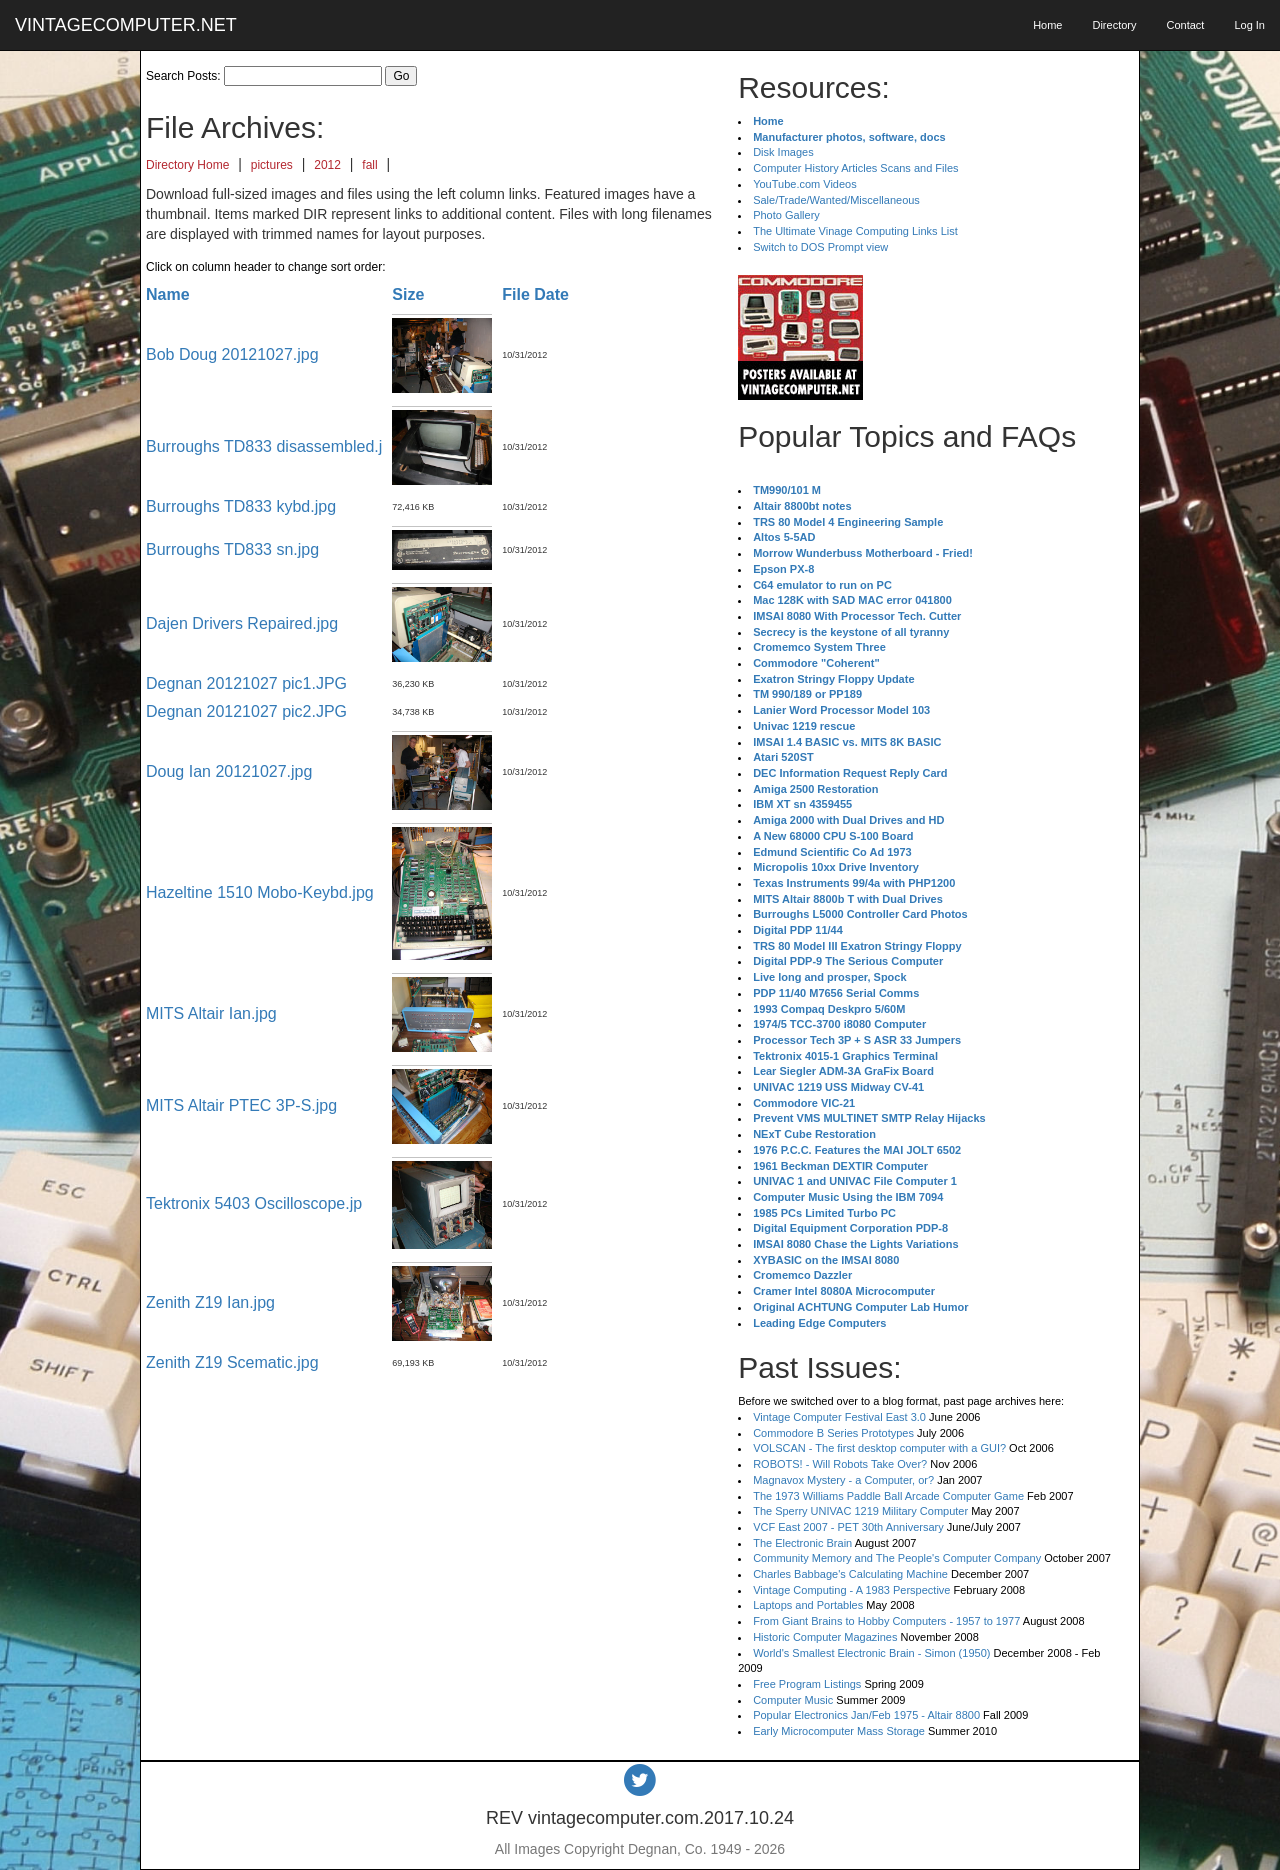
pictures (272, 165)
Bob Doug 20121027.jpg (232, 354)
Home (1047, 25)
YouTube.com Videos (805, 184)
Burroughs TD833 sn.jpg (232, 549)
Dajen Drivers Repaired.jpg (242, 623)
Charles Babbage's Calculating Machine (850, 1574)
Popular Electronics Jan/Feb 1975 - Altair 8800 (866, 1715)
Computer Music (793, 1700)
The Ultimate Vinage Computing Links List (855, 231)
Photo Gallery (786, 215)
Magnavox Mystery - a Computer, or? (843, 1480)
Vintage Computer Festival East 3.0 (839, 1417)
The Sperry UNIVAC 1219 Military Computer (860, 1511)
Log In (1249, 25)
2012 (327, 165)
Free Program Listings (807, 1684)
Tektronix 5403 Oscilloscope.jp (254, 1203)
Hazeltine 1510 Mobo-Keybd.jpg (260, 892)
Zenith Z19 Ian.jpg (210, 1302)
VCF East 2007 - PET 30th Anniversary (848, 1527)
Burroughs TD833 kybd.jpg (241, 506)
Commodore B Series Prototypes (833, 1433)
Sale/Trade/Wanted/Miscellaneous (836, 200)
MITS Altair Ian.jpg (211, 1013)
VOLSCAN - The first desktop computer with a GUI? (879, 1448)
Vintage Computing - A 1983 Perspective (851, 1590)
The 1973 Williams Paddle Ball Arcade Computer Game (888, 1496)
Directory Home (187, 165)
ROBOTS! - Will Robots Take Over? (840, 1464)
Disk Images (783, 152)
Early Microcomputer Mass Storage (839, 1731)
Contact (1185, 25)
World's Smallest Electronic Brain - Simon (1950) (871, 1653)
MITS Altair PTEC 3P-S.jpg (241, 1105)
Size (408, 294)
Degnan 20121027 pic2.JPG (246, 711)
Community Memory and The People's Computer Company (897, 1558)
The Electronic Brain (802, 1543)
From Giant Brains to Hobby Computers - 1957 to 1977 (886, 1621)
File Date (535, 294)
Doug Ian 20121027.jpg (229, 771)
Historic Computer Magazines (825, 1637)
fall (369, 165)
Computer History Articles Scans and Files (855, 168)
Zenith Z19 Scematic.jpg (232, 1362)
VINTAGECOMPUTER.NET (126, 25)
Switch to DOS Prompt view (820, 247)
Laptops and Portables (808, 1605)
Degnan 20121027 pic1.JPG (246, 683)
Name (168, 294)
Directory (1114, 25)
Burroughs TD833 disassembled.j (264, 446)
